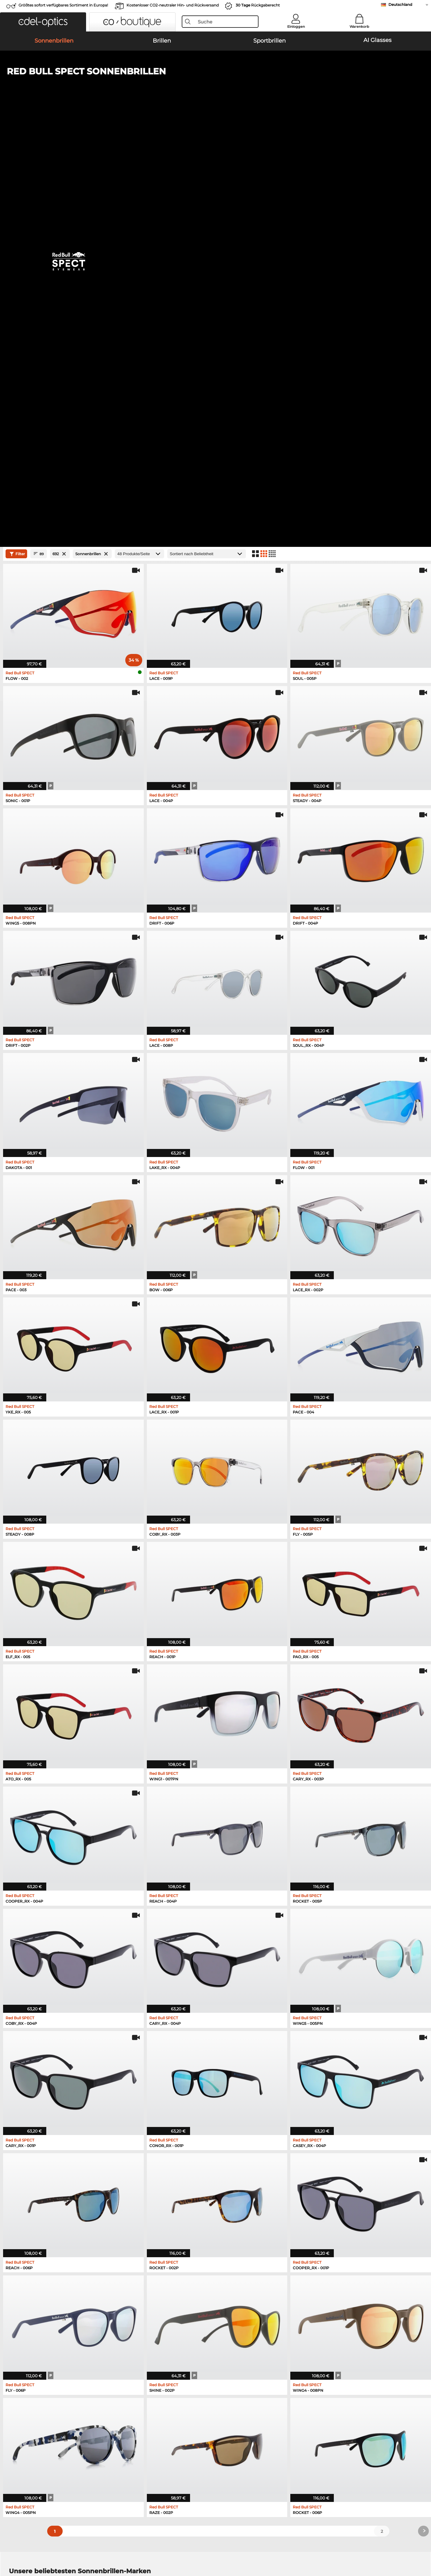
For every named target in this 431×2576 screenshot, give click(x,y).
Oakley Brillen (23, 2234)
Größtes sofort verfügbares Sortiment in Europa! (63, 5)
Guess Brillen (230, 2226)
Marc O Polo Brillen (28, 2241)
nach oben (409, 2546)
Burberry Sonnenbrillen (244, 2181)
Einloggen (296, 26)
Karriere (17, 2422)
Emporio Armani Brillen (33, 2256)
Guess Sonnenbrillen (241, 2189)
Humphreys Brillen (28, 2249)
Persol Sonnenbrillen (30, 2181)
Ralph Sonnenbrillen (241, 2196)
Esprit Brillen (230, 2241)
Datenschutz (34, 2546)
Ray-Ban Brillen (25, 2226)
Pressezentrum (24, 2414)
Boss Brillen (229, 2249)
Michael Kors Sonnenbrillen (248, 2167)
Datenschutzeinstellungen (36, 2429)
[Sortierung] (206, 139)
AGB (13, 2546)
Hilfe (289, 2404)
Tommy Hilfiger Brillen (240, 2256)
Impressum (61, 2546)
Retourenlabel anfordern (172, 2429)
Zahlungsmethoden (167, 2414)
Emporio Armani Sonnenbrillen (41, 2196)
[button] (43, 21)
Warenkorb (359, 26)
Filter (16, 139)
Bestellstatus (297, 2436)
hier (193, 2330)
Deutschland (400, 4)
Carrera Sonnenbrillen (31, 2189)
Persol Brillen (230, 2234)
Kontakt (17, 2436)
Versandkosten (162, 2422)
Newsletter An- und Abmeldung (317, 2422)
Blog (289, 2429)
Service (155, 2404)
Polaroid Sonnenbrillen (243, 2174)
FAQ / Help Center (303, 2414)
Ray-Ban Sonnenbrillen (32, 2167)
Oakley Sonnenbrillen (31, 2174)
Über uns (19, 2404)
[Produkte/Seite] (139, 139)
